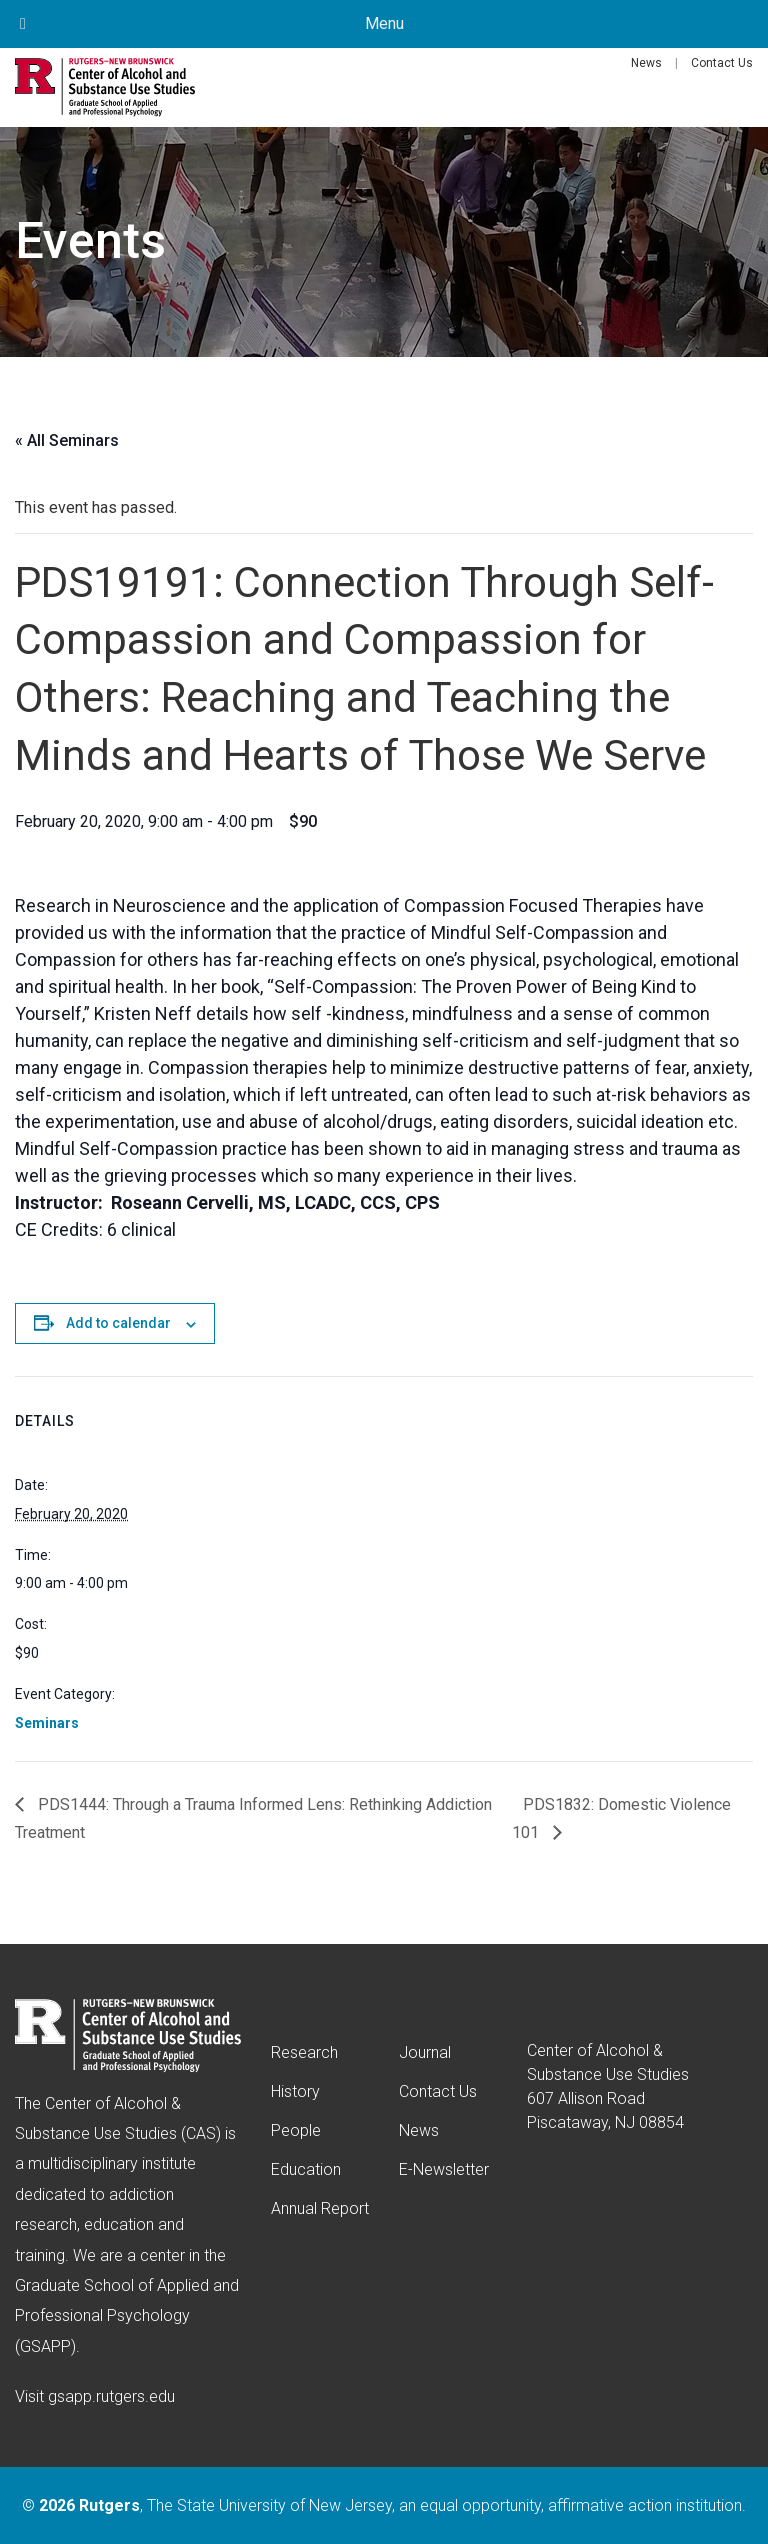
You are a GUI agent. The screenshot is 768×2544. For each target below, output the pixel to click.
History (295, 2091)
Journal (425, 2052)
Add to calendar (118, 1323)
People (296, 2130)
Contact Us (722, 63)
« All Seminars (67, 440)
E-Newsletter (444, 2169)
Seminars (47, 1723)
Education (306, 2169)
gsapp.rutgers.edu (111, 2396)
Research (304, 2052)
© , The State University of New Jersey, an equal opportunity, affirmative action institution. (384, 2505)
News (646, 63)
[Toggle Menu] (23, 24)
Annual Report (320, 2208)
